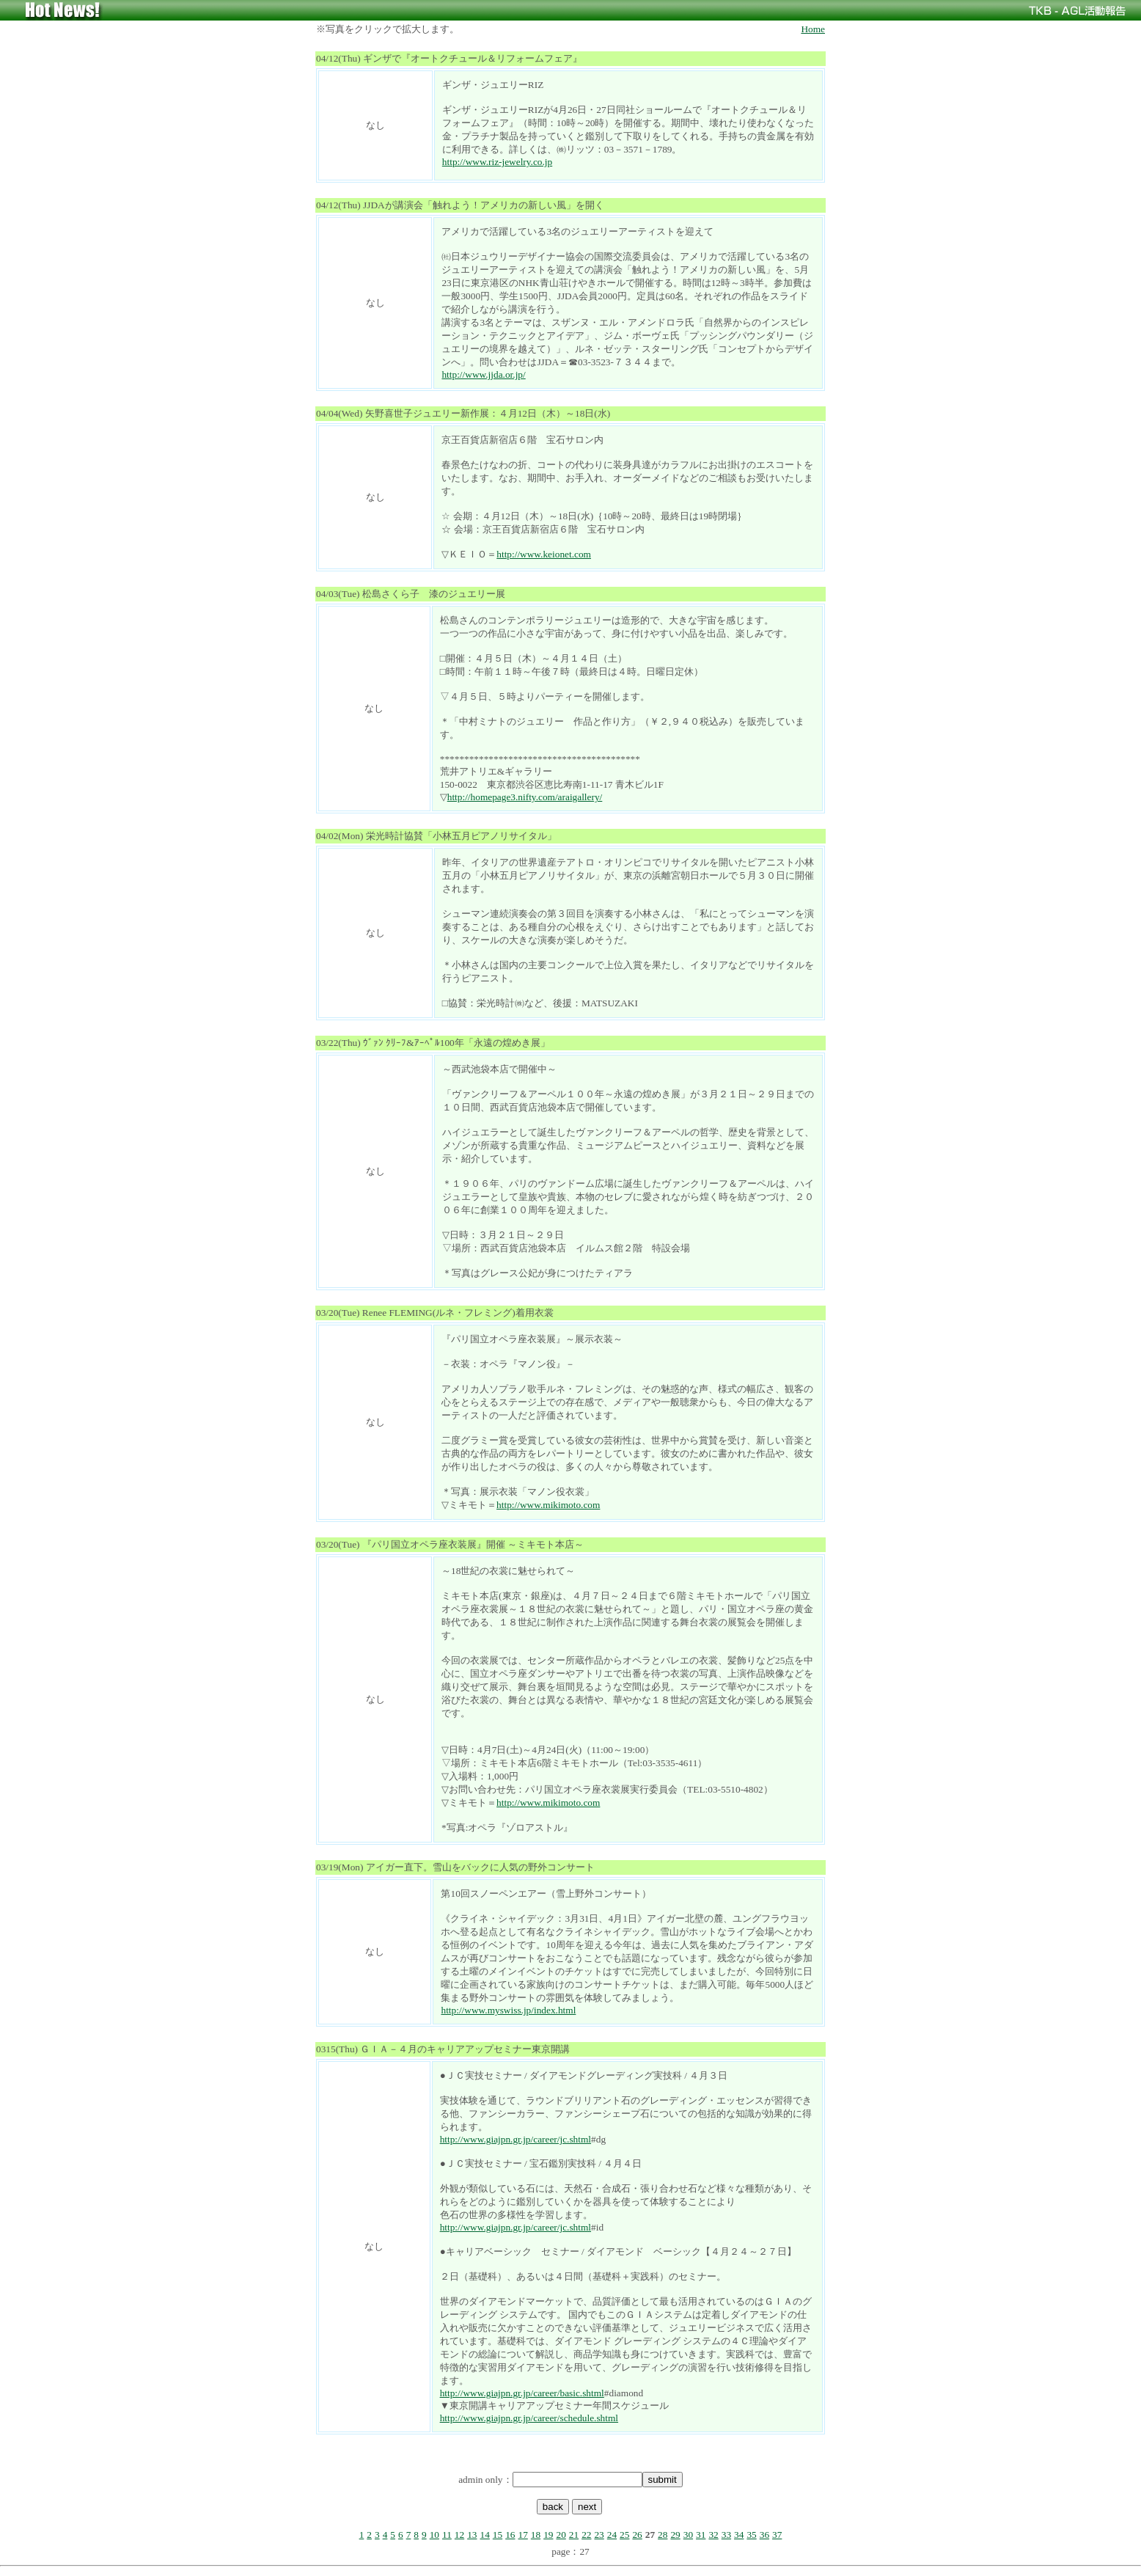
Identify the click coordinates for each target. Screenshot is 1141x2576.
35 (751, 2534)
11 (447, 2534)
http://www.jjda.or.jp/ (483, 374)
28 (662, 2534)
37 (777, 2534)
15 (497, 2534)
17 (522, 2534)
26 (637, 2534)
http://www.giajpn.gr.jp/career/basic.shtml (522, 2392)
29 (675, 2534)
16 (510, 2534)
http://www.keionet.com (543, 554)
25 (624, 2534)
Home (813, 28)
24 (612, 2534)
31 (700, 2534)
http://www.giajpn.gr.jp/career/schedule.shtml (529, 2417)
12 (459, 2534)
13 (472, 2534)
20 (560, 2534)
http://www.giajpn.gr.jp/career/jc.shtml (515, 2139)
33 (726, 2534)
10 (434, 2534)
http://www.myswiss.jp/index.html (508, 2010)
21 (574, 2534)
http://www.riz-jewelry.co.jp (497, 161)
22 (586, 2534)
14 (485, 2534)
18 (535, 2534)
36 (764, 2534)
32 (713, 2534)
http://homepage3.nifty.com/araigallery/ (525, 796)
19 (548, 2534)
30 (688, 2534)
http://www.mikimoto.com (548, 1504)
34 (739, 2534)
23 (598, 2534)
